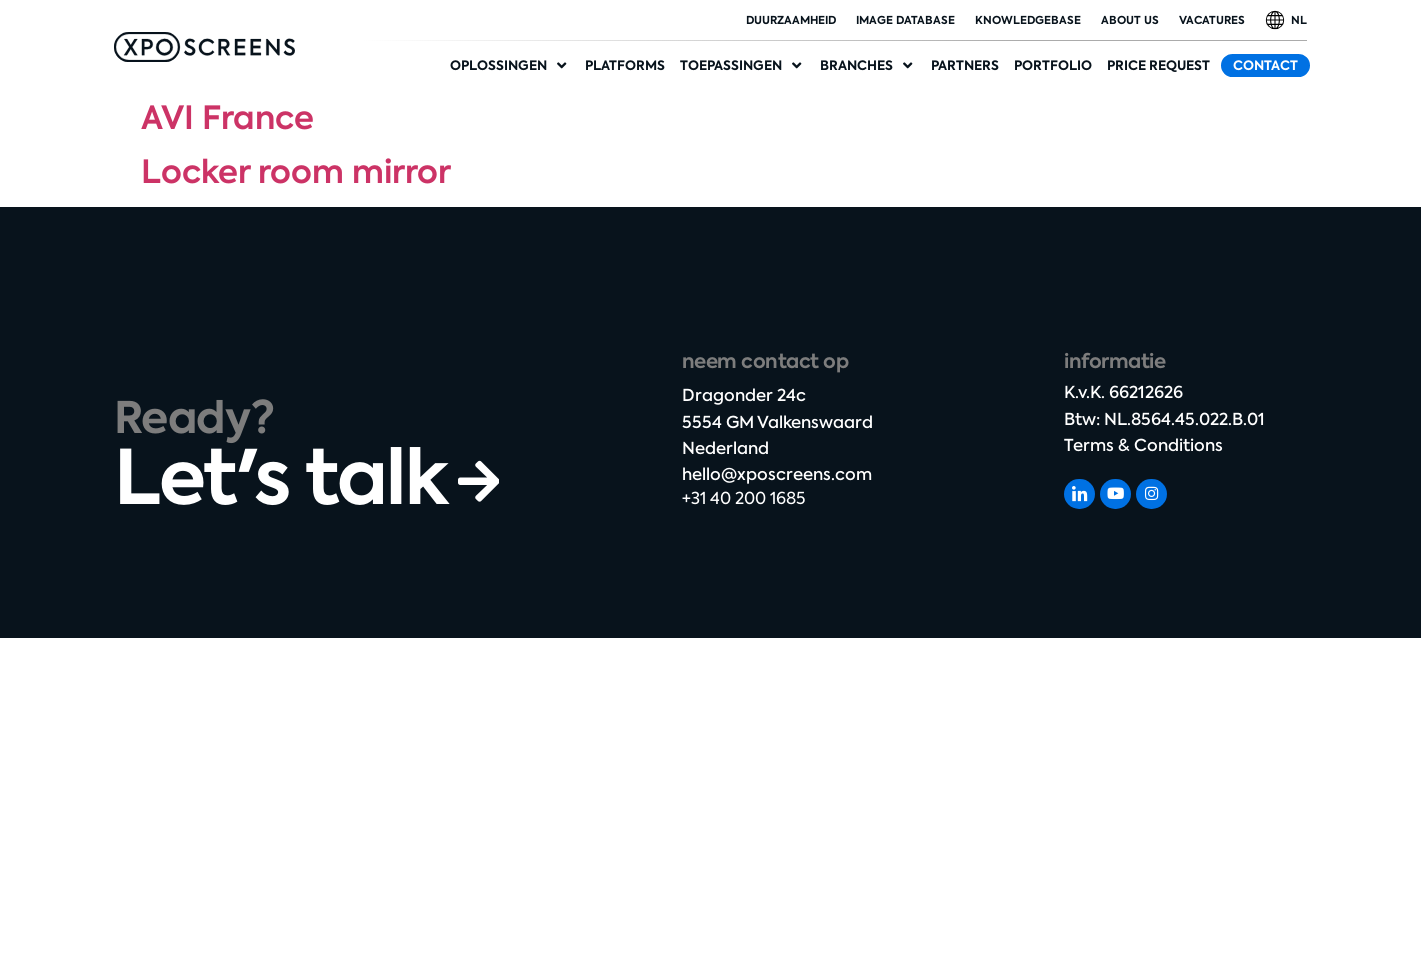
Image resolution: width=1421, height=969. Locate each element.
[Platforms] (625, 66)
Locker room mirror (296, 172)
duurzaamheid (791, 20)
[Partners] (965, 66)
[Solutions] (510, 66)
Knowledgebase (1028, 20)
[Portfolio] (1053, 66)
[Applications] (742, 66)
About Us (1130, 20)
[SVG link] (204, 47)
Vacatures (1212, 20)
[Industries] (868, 66)
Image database (905, 20)
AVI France (227, 118)
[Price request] (1158, 66)
